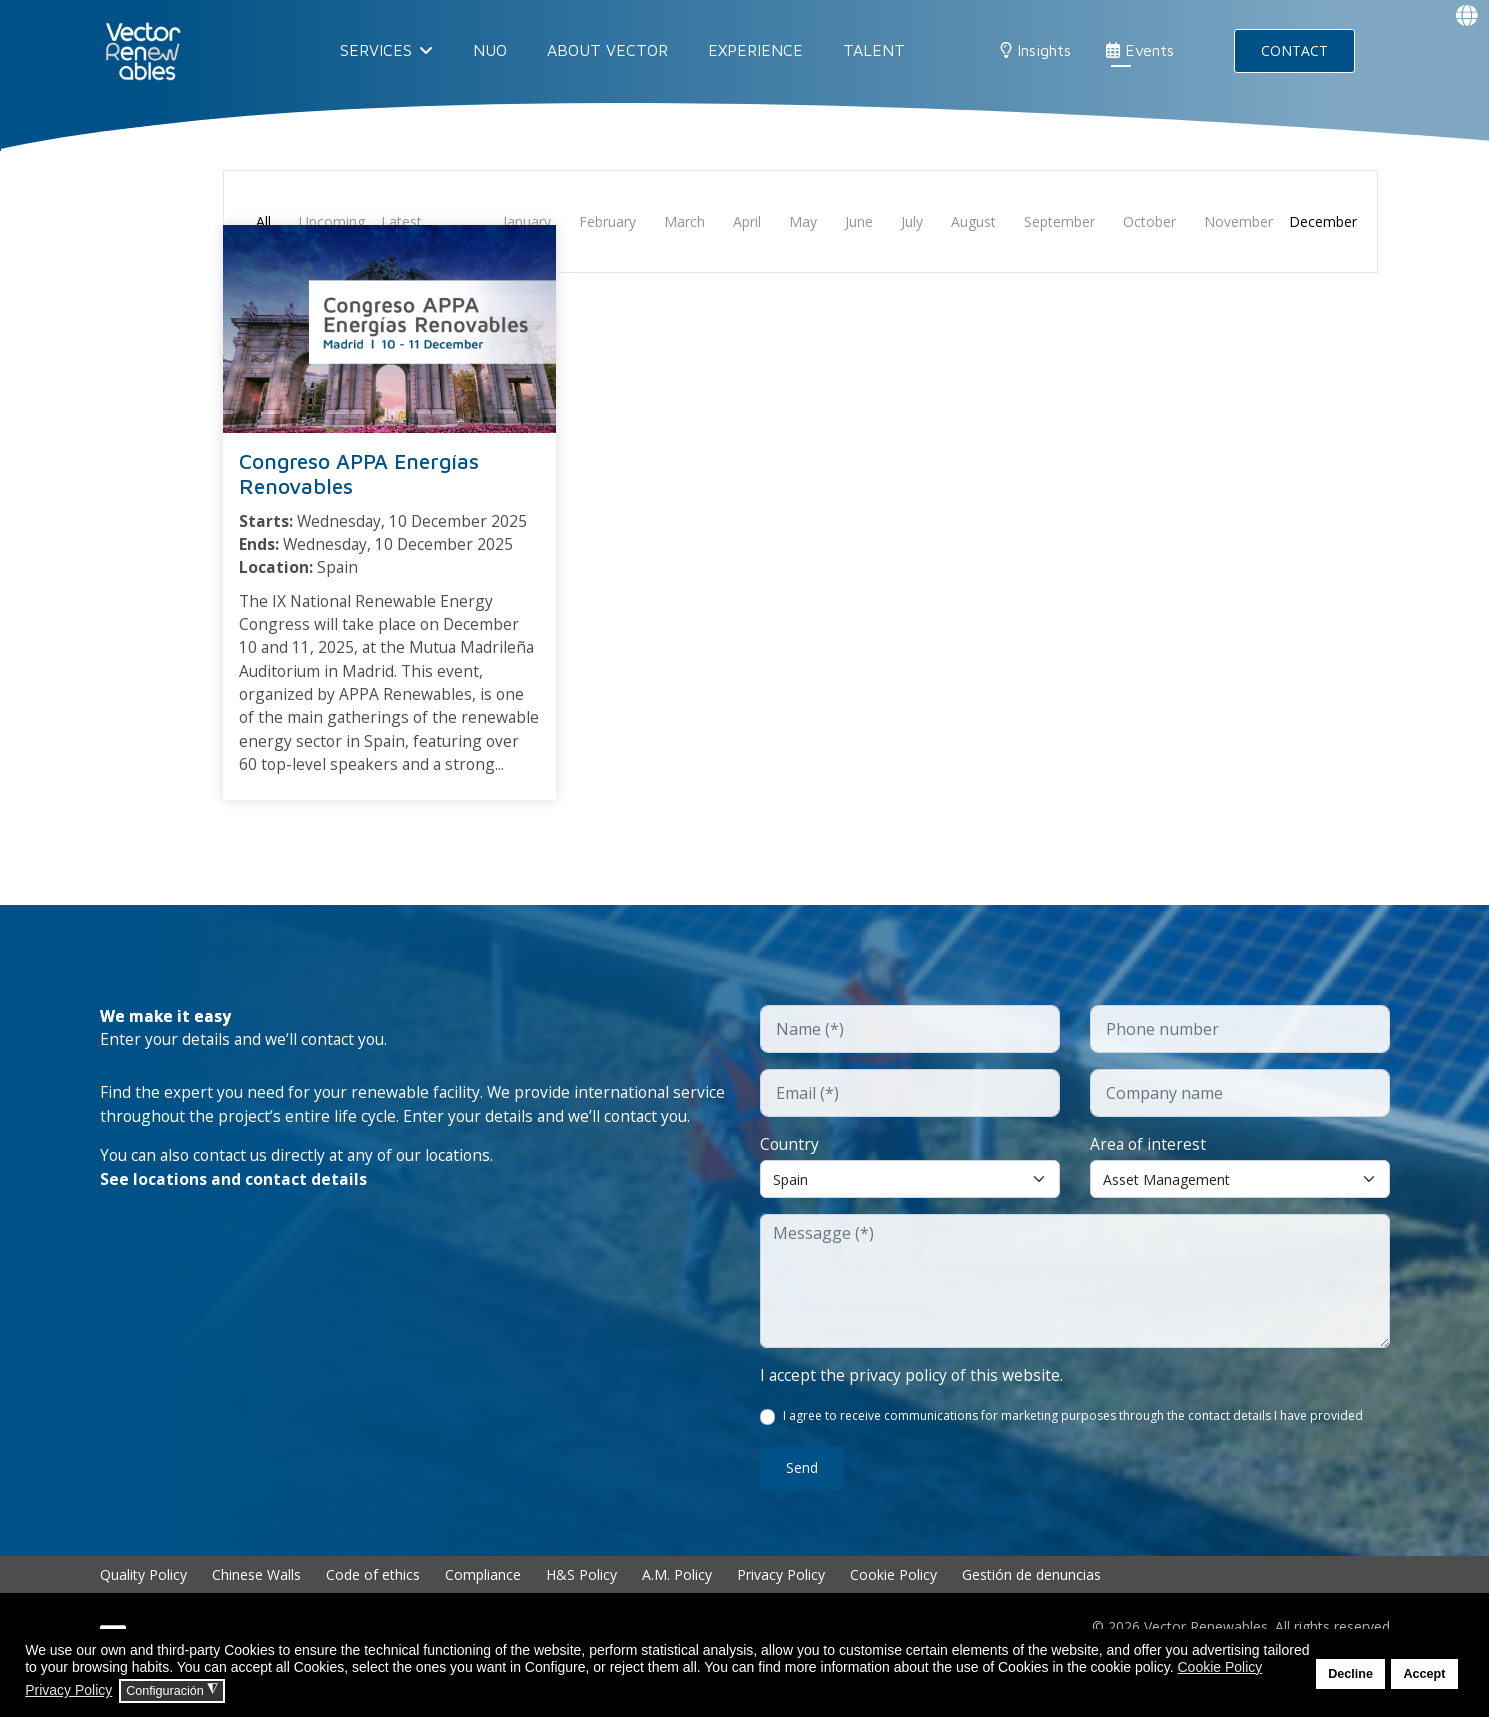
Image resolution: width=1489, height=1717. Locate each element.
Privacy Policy (781, 1607)
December (1323, 221)
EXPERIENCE (755, 50)
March (684, 221)
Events (1140, 50)
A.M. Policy (677, 1607)
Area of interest (1149, 1176)
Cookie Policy (893, 1607)
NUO (490, 50)
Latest (401, 221)
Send (802, 1501)
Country (790, 1176)
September (1059, 221)
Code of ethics (373, 1607)
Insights (1035, 50)
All (263, 221)
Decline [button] (1350, 1674)
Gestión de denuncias (1031, 1607)
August (973, 221)
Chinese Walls (256, 1607)
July (912, 221)
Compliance (483, 1607)
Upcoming (332, 221)
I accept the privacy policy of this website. (913, 1408)
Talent (874, 50)
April (747, 221)
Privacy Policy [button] (68, 1690)
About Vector (607, 50)
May (803, 221)
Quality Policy (143, 1607)
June (859, 221)
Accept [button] (1424, 1674)
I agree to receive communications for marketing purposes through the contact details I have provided (1074, 1449)
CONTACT (1294, 50)
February (607, 221)
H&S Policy (581, 1607)
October (1149, 221)
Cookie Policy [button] (1219, 1667)
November (1238, 221)
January (527, 221)
